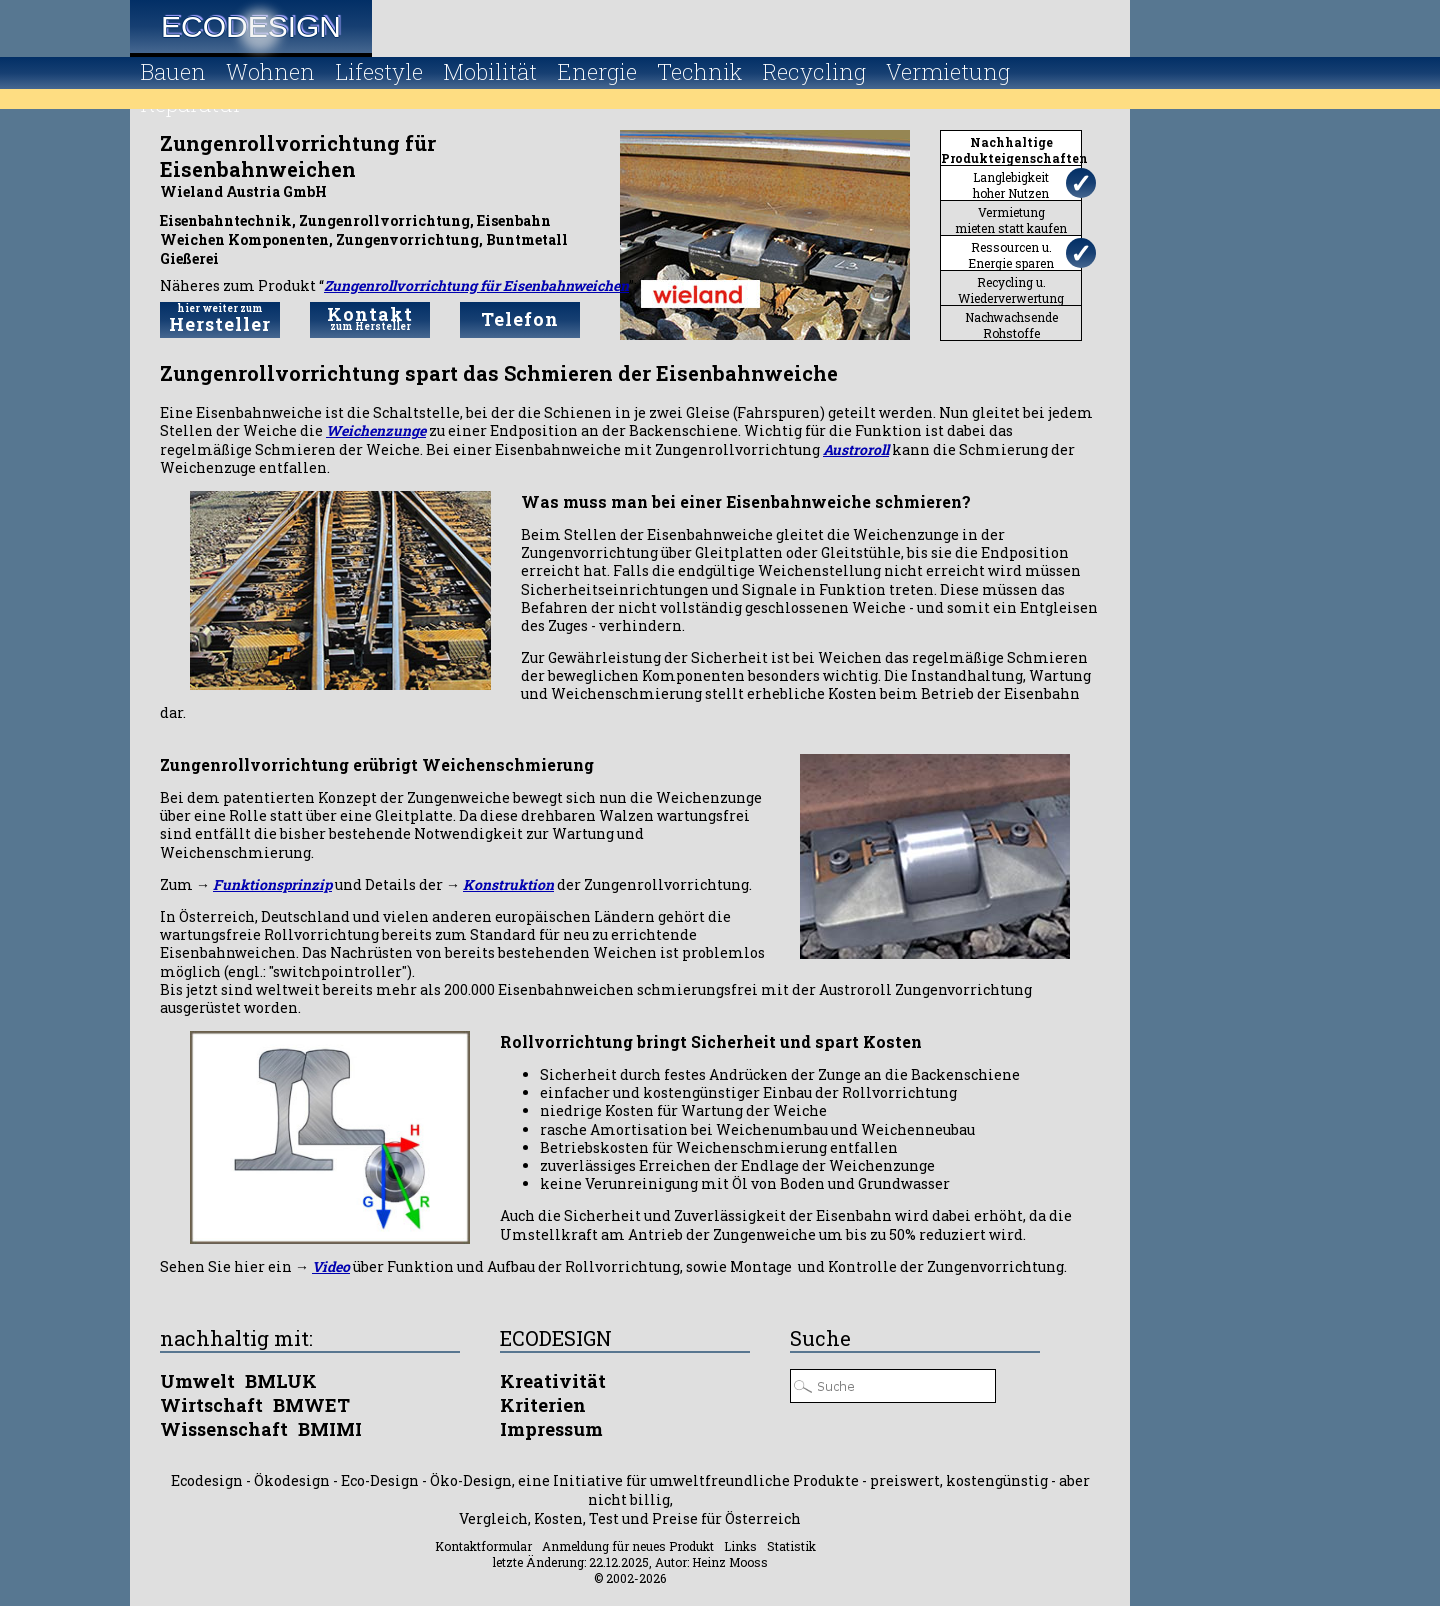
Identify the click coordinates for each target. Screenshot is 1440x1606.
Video (331, 1266)
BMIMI (330, 1429)
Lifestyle (379, 71)
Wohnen (270, 71)
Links (740, 1546)
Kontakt (370, 317)
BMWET (311, 1405)
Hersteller (220, 319)
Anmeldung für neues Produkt (628, 1546)
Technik (699, 71)
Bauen (173, 71)
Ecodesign (251, 26)
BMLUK (281, 1381)
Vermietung (948, 71)
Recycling (814, 71)
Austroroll (856, 449)
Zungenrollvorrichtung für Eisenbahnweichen (476, 285)
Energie (597, 71)
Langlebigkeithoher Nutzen (1011, 185)
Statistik (791, 1546)
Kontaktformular (483, 1546)
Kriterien (543, 1405)
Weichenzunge (376, 430)
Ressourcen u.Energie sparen (1011, 255)
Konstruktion (508, 884)
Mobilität (490, 71)
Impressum (551, 1429)
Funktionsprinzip (272, 884)
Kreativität (553, 1381)
